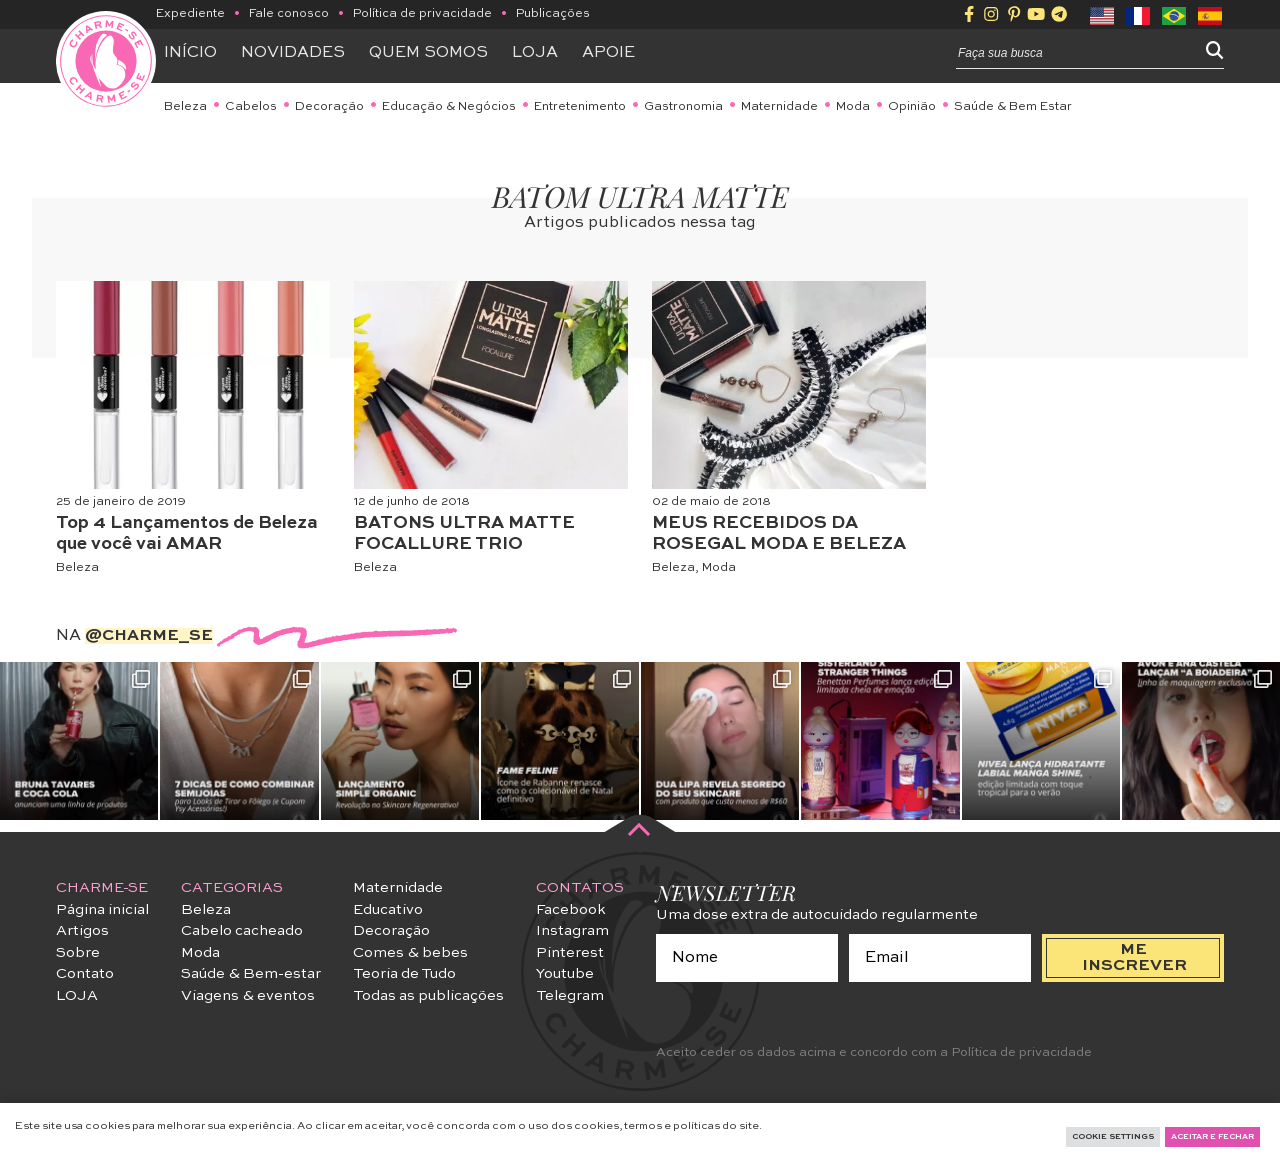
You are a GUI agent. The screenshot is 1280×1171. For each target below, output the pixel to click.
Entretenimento (580, 107)
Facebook (571, 910)
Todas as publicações (428, 996)
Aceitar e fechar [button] (1212, 1137)
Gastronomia (683, 107)
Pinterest (570, 953)
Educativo (388, 910)
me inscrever (1134, 958)
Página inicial (102, 910)
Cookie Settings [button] (1113, 1137)
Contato (85, 974)
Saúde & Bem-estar (251, 974)
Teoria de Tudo (404, 974)
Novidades (293, 53)
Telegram (570, 996)
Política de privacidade (422, 14)
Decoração (329, 107)
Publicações (553, 14)
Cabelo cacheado (242, 931)
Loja (535, 53)
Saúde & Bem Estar (1013, 107)
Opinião (912, 107)
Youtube (565, 974)
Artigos (82, 931)
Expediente (190, 14)
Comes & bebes (410, 953)
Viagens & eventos (248, 996)
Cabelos (251, 107)
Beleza (185, 107)
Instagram (572, 931)
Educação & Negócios (449, 107)
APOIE (608, 53)
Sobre (78, 953)
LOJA (77, 996)
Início (190, 53)
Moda (853, 107)
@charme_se (149, 636)
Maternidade (779, 107)
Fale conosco (289, 14)
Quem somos (428, 53)
